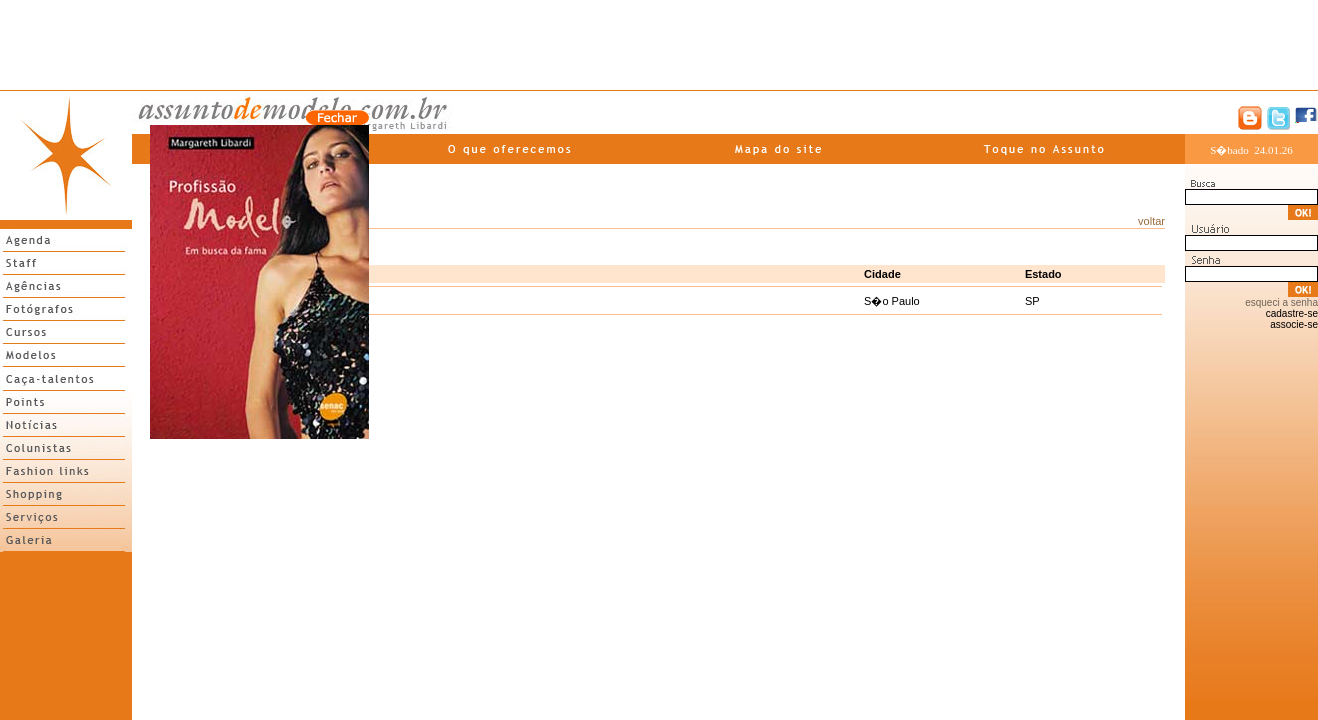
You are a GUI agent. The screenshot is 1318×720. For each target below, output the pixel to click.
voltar (1151, 221)
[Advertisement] (659, 45)
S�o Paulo (892, 301)
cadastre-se (1292, 313)
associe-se (1294, 324)
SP (1032, 301)
